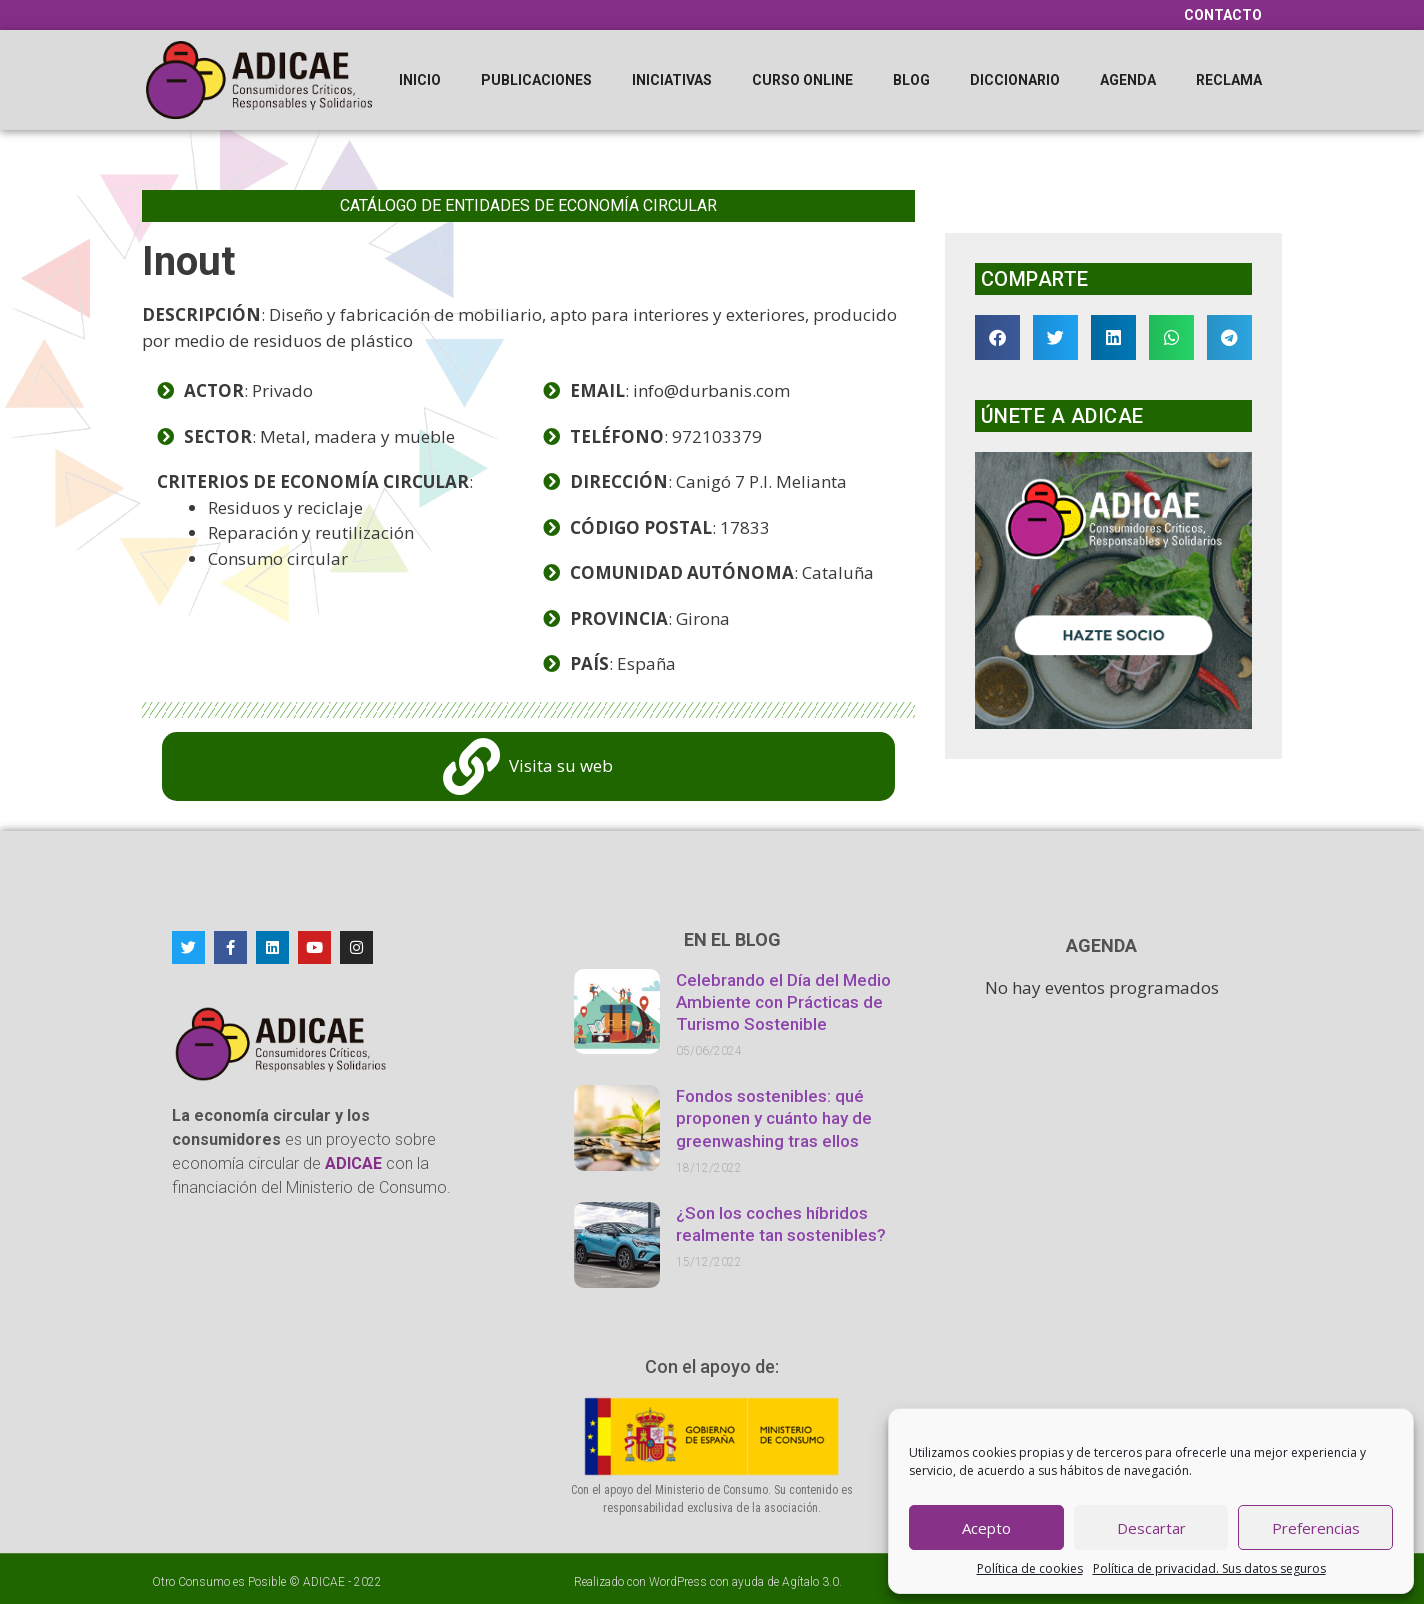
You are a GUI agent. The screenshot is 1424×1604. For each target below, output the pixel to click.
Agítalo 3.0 (810, 1582)
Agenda (1128, 80)
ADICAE (324, 1582)
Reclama (1229, 80)
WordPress (678, 1582)
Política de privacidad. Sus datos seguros (1209, 1568)
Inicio (420, 80)
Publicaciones (536, 80)
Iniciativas (672, 80)
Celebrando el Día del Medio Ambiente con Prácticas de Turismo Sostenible (783, 1002)
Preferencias (1316, 1528)
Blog (911, 80)
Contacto (1223, 15)
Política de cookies (1030, 1568)
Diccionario (1015, 80)
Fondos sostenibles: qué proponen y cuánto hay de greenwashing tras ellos (774, 1118)
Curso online (802, 80)
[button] (997, 337)
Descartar (1151, 1528)
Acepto (986, 1528)
